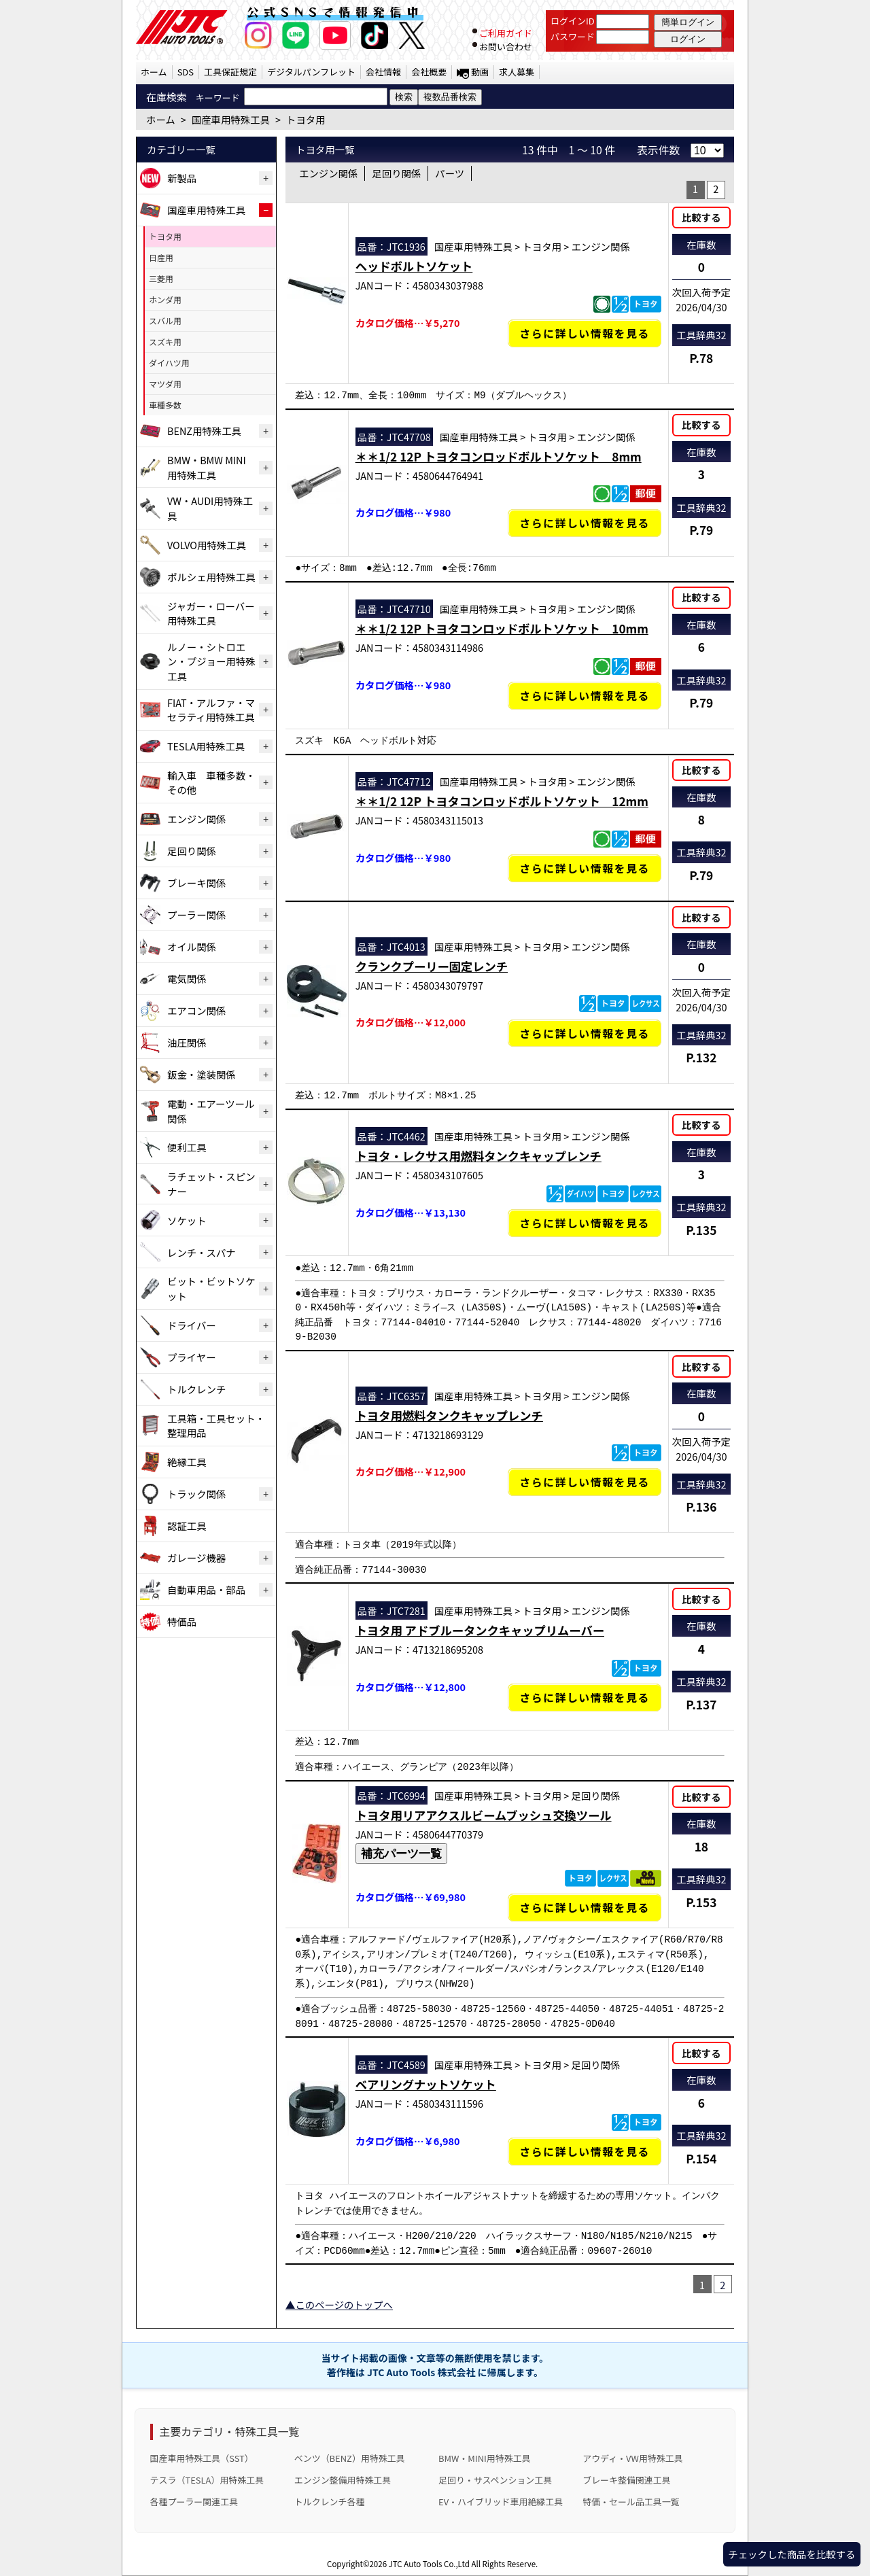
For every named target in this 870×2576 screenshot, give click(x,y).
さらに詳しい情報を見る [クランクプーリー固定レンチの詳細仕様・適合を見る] (584, 1033)
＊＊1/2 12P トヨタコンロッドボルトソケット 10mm (501, 628)
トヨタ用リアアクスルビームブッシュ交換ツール (483, 1815)
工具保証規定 (230, 71)
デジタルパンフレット (311, 71)
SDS (185, 71)
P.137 (701, 1704)
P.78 (701, 357)
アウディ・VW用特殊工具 (632, 2458)
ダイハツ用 (169, 362)
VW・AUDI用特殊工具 (210, 508)
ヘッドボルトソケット (414, 266)
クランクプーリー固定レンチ (431, 966)
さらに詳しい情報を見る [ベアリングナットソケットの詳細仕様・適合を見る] (584, 2151)
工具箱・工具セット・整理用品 (216, 1425)
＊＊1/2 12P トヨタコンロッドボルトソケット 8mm (498, 456)
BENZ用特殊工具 (204, 430)
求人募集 (516, 71)
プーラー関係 (196, 914)
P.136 (701, 1506)
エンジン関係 (196, 819)
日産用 (161, 257)
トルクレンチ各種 (329, 2501)
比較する (701, 217)
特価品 (181, 1621)
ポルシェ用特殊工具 (211, 577)
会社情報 (383, 71)
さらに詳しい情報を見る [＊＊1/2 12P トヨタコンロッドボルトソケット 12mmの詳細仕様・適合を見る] (584, 868)
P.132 (701, 1057)
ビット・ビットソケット (211, 1288)
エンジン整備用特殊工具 (342, 2479)
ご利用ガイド (505, 33)
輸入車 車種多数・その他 (211, 782)
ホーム (154, 71)
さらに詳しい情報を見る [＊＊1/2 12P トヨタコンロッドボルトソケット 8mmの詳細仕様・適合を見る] (584, 523)
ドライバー (191, 1325)
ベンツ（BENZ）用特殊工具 (349, 2458)
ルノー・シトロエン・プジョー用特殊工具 (211, 661)
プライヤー (191, 1357)
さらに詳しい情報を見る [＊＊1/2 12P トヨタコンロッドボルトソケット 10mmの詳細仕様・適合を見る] (584, 695)
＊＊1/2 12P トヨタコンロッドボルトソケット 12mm (501, 801)
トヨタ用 (165, 236)
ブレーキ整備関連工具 (626, 2479)
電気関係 (187, 978)
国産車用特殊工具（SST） (202, 2458)
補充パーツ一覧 (401, 1853)
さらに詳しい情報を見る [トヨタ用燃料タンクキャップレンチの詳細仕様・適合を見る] (584, 1482)
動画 (480, 71)
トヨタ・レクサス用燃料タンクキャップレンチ (478, 1155)
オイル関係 (191, 946)
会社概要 (429, 71)
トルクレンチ (196, 1389)
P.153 (701, 1902)
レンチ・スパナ (201, 1252)
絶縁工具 (187, 1462)
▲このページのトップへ (339, 2304)
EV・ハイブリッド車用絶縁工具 (500, 2501)
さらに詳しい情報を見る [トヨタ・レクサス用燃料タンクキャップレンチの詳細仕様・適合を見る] (584, 1223)
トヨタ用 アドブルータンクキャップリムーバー (479, 1630)
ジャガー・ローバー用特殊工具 (211, 613)
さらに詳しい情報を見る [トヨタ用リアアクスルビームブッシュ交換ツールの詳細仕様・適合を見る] (584, 1907)
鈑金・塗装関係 (201, 1074)
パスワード (573, 36)
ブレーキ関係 (196, 882)
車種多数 (165, 405)
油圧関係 (187, 1042)
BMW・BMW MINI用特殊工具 (206, 467)
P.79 (701, 529)
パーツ (449, 173)
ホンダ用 (165, 299)
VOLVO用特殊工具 (206, 545)
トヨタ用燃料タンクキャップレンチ (449, 1415)
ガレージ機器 (196, 1557)
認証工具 (187, 1525)
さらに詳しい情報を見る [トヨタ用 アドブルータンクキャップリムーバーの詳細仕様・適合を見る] (584, 1697)
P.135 (701, 1229)
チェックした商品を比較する (791, 2554)
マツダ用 (165, 383)
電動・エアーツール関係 (210, 1111)
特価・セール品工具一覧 (630, 2501)
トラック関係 (196, 1493)
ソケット (187, 1220)
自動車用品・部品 (206, 1589)
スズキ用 (165, 341)
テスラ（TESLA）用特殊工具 (207, 2479)
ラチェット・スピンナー (211, 1183)
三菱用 (161, 278)
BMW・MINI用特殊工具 (484, 2458)
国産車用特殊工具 (206, 210)
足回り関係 (191, 850)
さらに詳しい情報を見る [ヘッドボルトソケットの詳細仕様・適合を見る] (584, 333)
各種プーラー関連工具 (194, 2501)
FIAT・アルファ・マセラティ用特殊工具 (211, 710)
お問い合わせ (505, 46)
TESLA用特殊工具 (206, 746)
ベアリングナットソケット (425, 2084)
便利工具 (187, 1147)
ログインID (573, 20)
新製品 (181, 178)
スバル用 (165, 320)
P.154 (701, 2158)
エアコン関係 (196, 1010)
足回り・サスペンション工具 (495, 2479)
